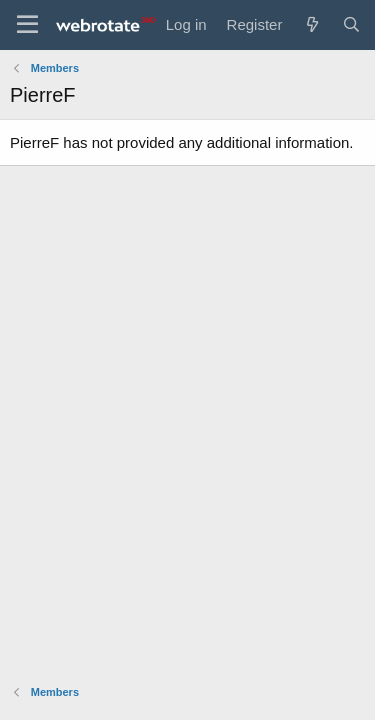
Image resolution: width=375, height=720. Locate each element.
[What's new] (311, 24)
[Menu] (27, 25)
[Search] (351, 24)
